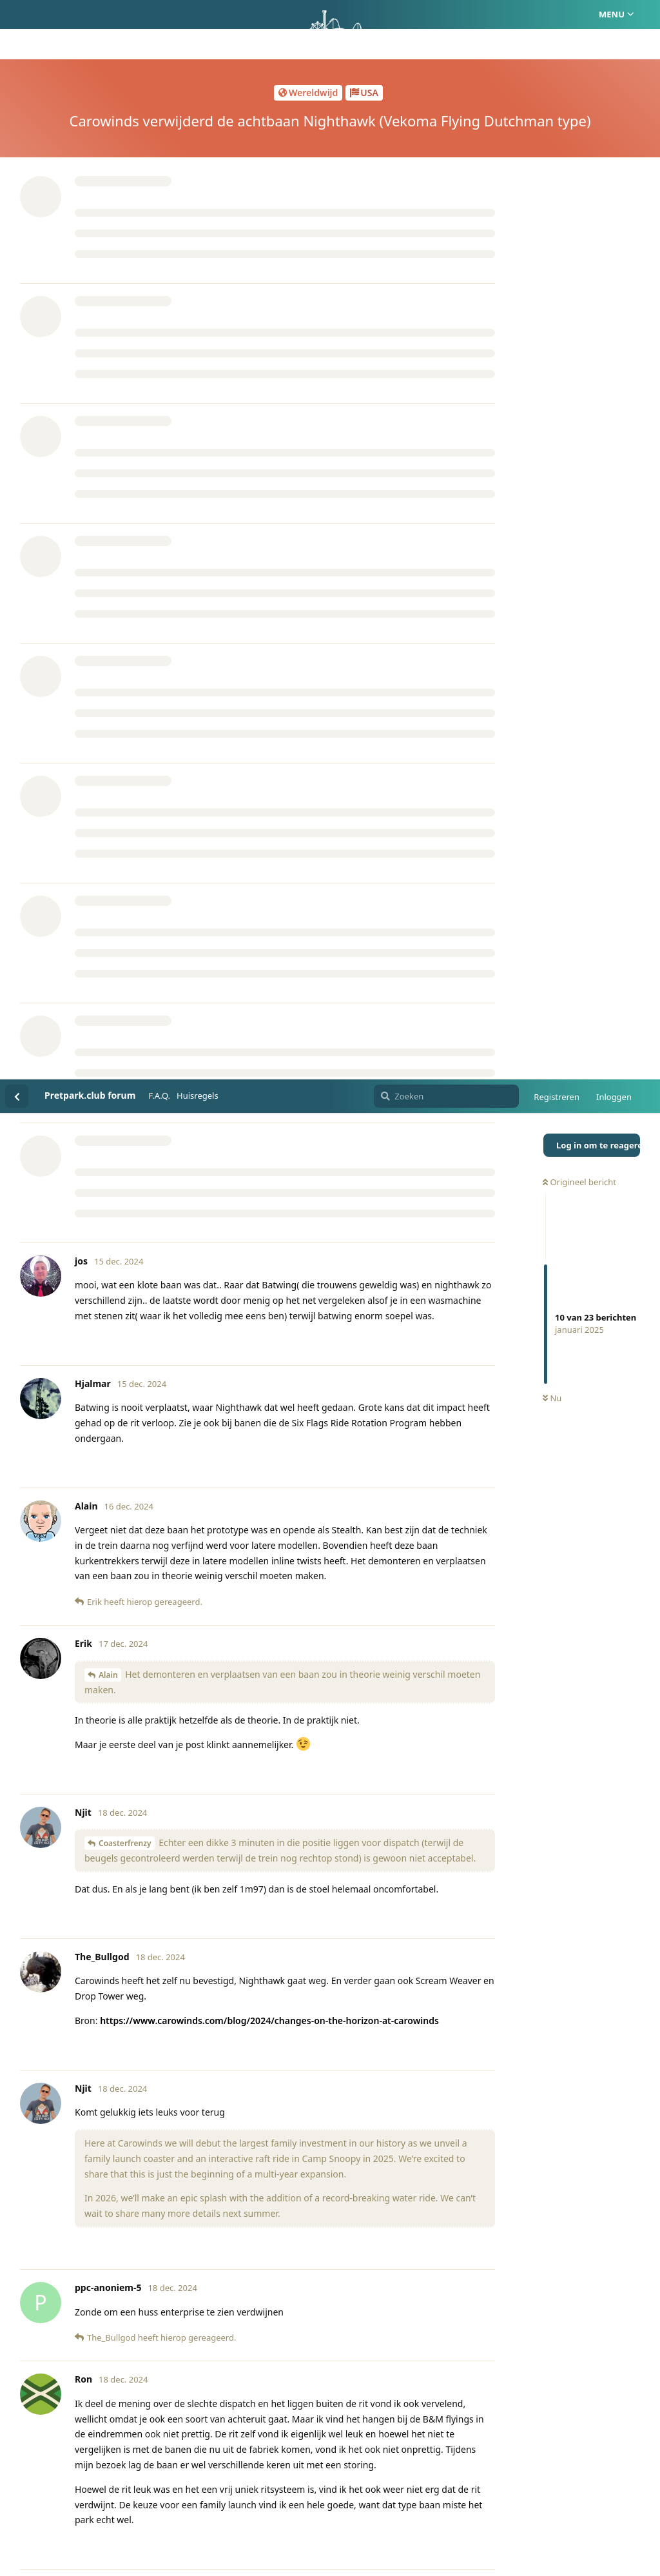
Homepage (276, 2504)
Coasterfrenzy (125, 763)
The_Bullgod (112, 1854)
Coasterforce (157, 1747)
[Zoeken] (446, 16)
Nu (552, 319)
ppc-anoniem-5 (127, 1716)
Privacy (391, 2504)
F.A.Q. (159, 16)
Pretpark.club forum (89, 16)
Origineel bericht (579, 102)
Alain (108, 595)
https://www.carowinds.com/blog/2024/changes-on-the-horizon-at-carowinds (269, 941)
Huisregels (197, 16)
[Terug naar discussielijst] (16, 16)
